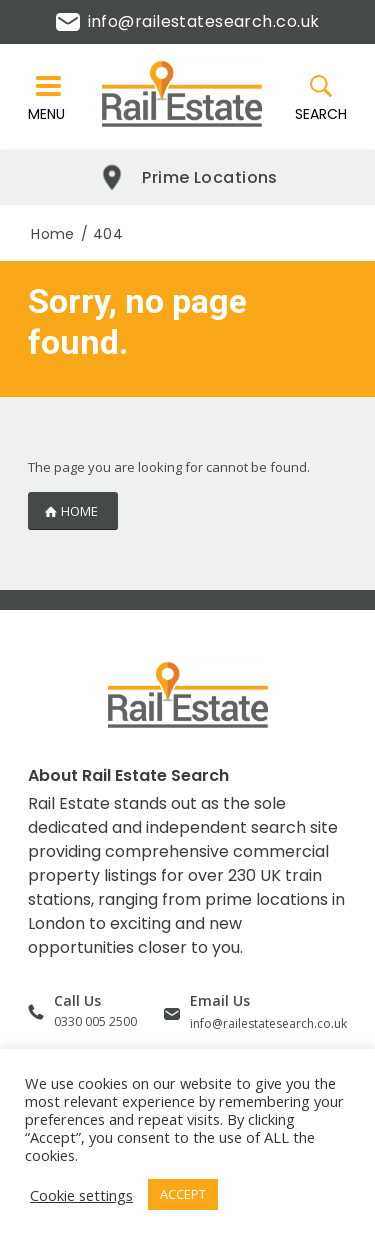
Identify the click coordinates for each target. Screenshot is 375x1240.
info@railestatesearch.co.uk (188, 21)
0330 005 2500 (95, 1021)
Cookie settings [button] (81, 1195)
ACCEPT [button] (183, 1194)
